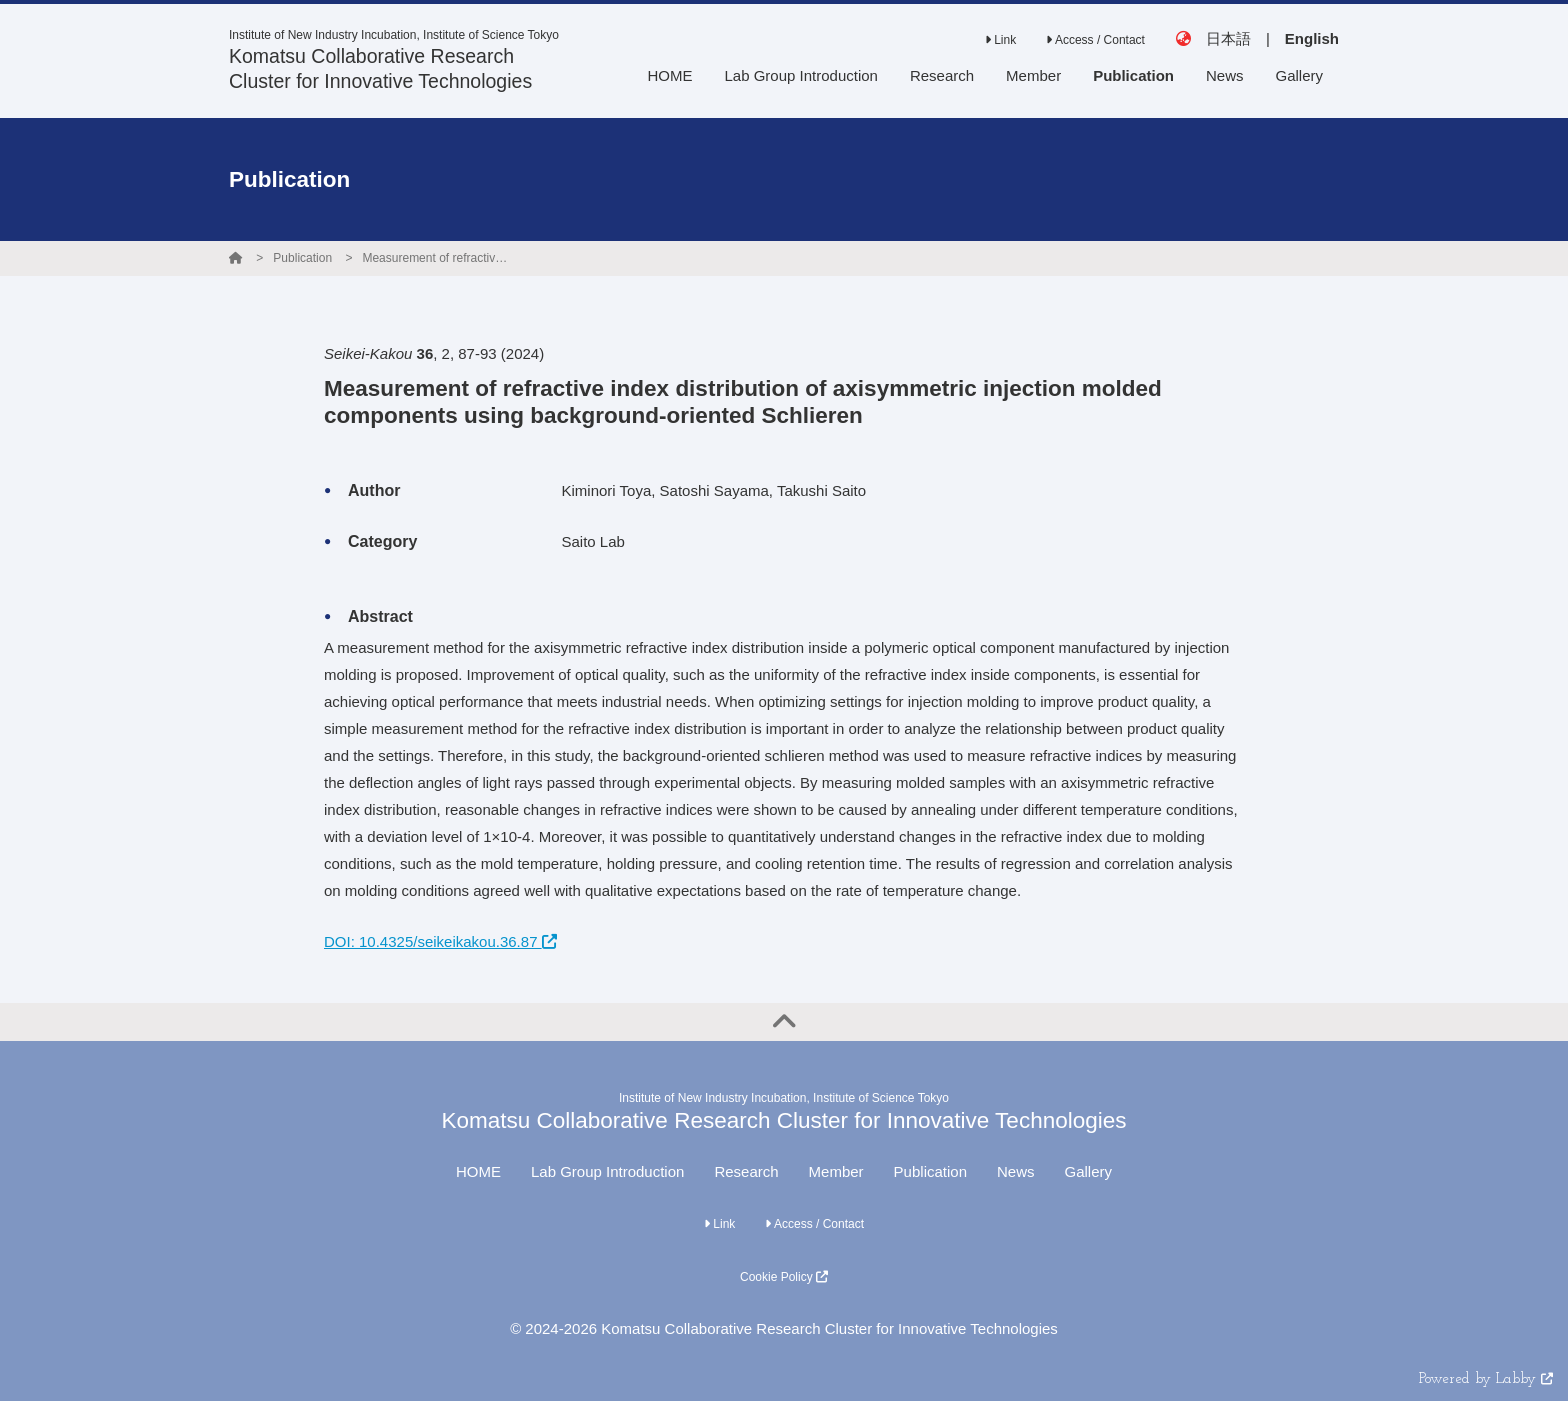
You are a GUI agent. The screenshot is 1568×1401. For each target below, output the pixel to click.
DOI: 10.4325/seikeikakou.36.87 (440, 941)
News (1016, 1171)
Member (836, 1171)
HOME (478, 1171)
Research (746, 1171)
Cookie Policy (784, 1277)
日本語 (1228, 38)
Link (1000, 40)
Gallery (1089, 1171)
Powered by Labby (1486, 1379)
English (1312, 38)
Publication (302, 258)
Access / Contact (1095, 40)
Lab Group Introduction (607, 1171)
